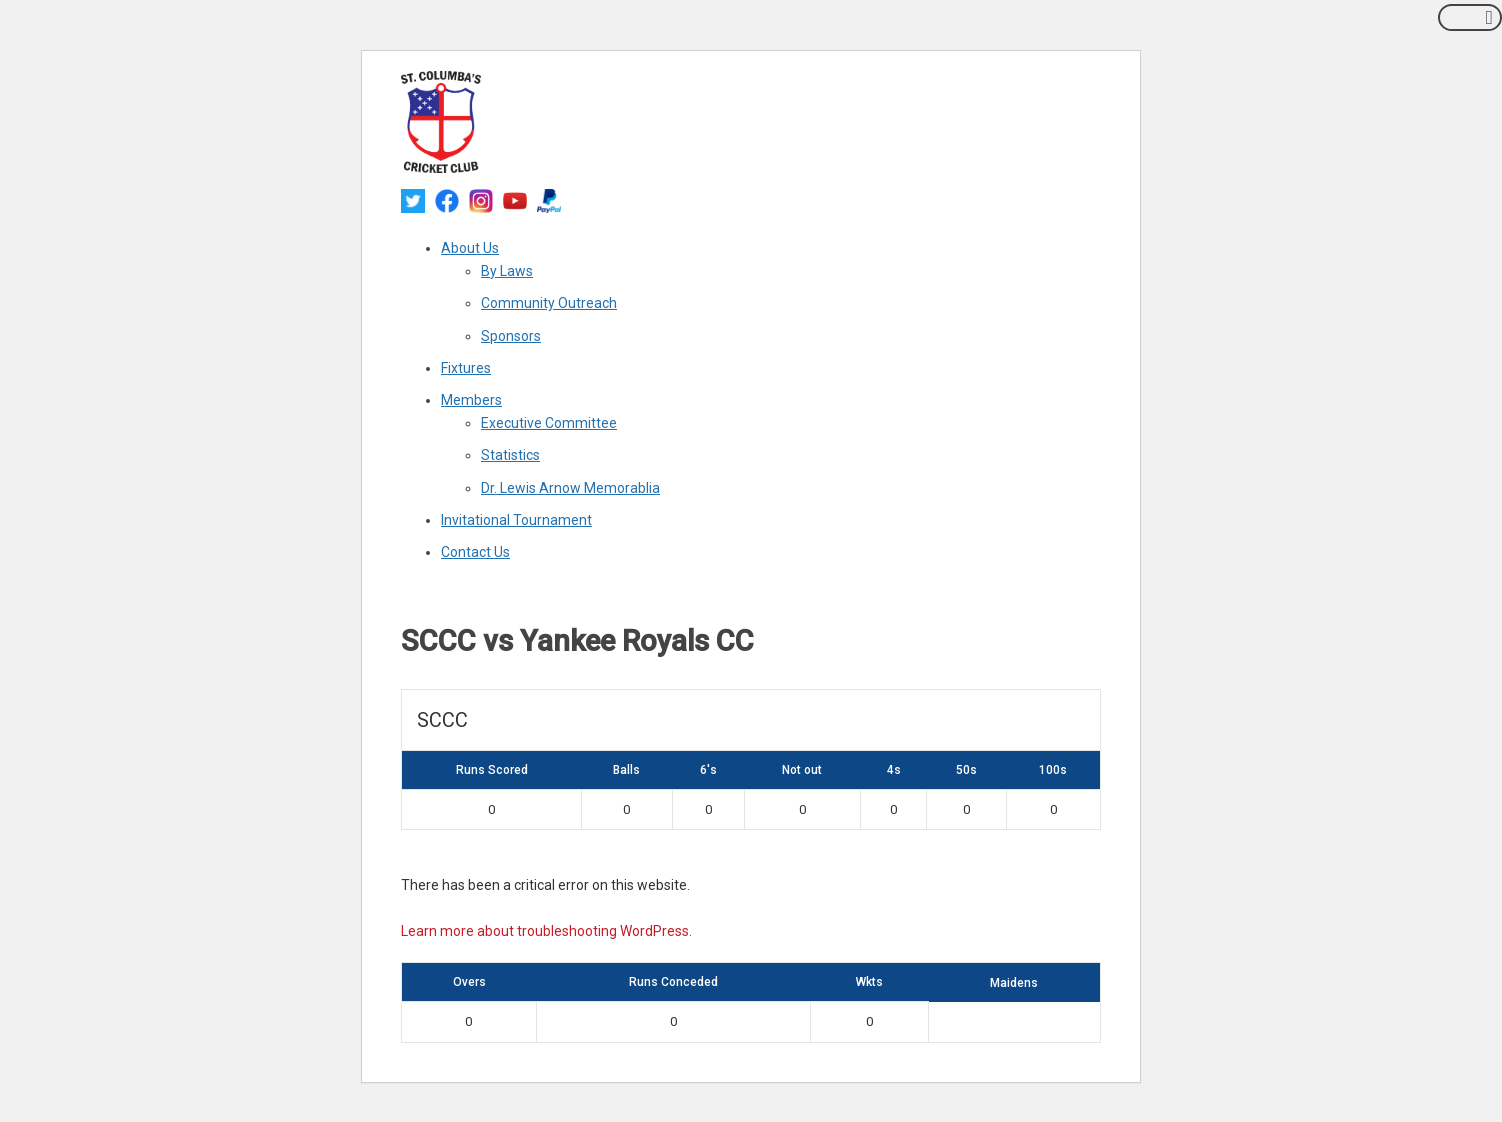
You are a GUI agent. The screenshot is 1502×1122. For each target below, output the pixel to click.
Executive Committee (549, 423)
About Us (470, 248)
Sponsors (511, 336)
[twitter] (413, 200)
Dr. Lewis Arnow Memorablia (570, 488)
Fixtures (466, 368)
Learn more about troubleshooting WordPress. (546, 931)
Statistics (510, 455)
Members (471, 400)
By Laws (507, 271)
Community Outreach (549, 303)
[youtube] (515, 200)
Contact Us (475, 552)
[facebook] (447, 200)
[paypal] (549, 200)
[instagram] (481, 200)
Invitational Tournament (516, 520)
